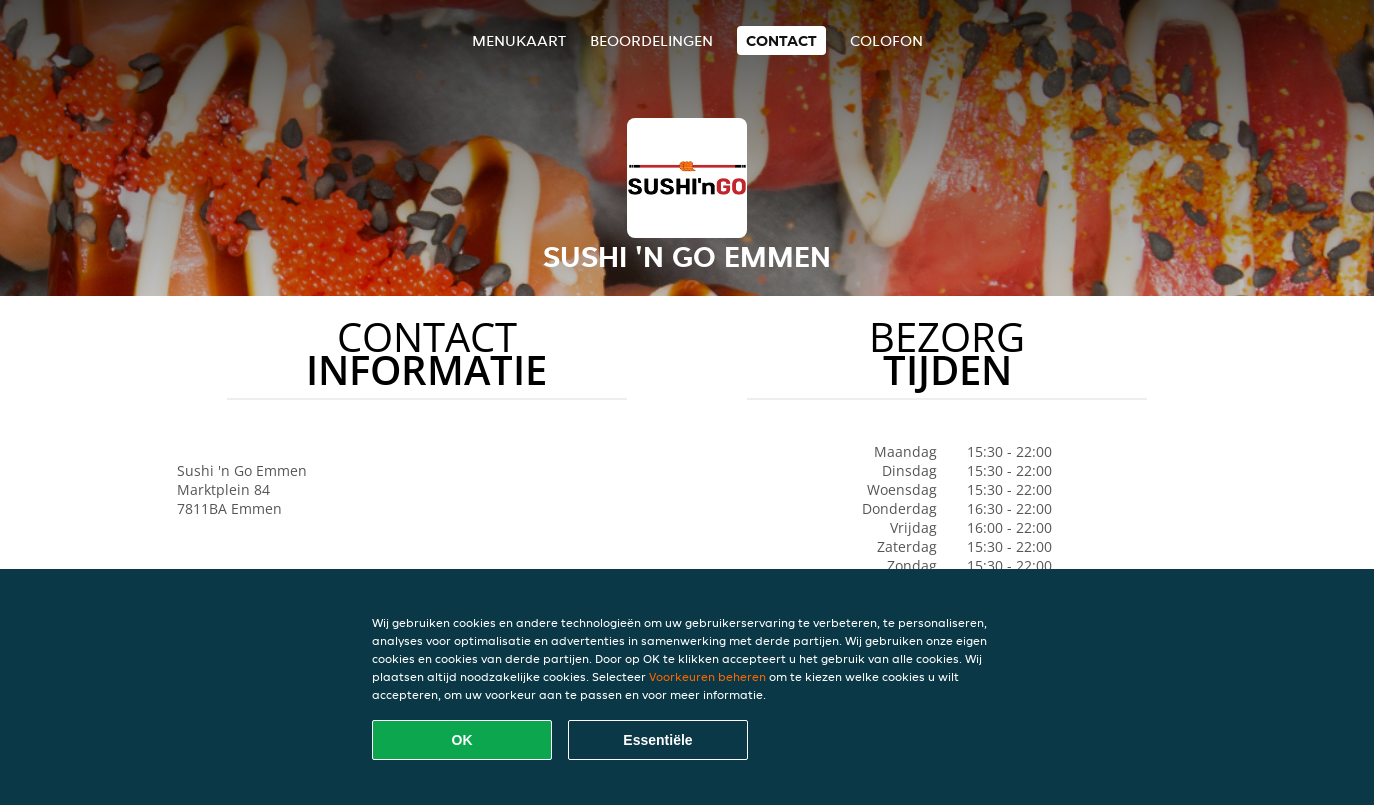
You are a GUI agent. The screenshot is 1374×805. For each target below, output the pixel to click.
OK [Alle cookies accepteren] (462, 740)
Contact (781, 40)
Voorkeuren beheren (707, 676)
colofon (886, 40)
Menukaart (519, 40)
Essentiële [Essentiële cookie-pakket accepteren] (657, 740)
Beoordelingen (651, 40)
